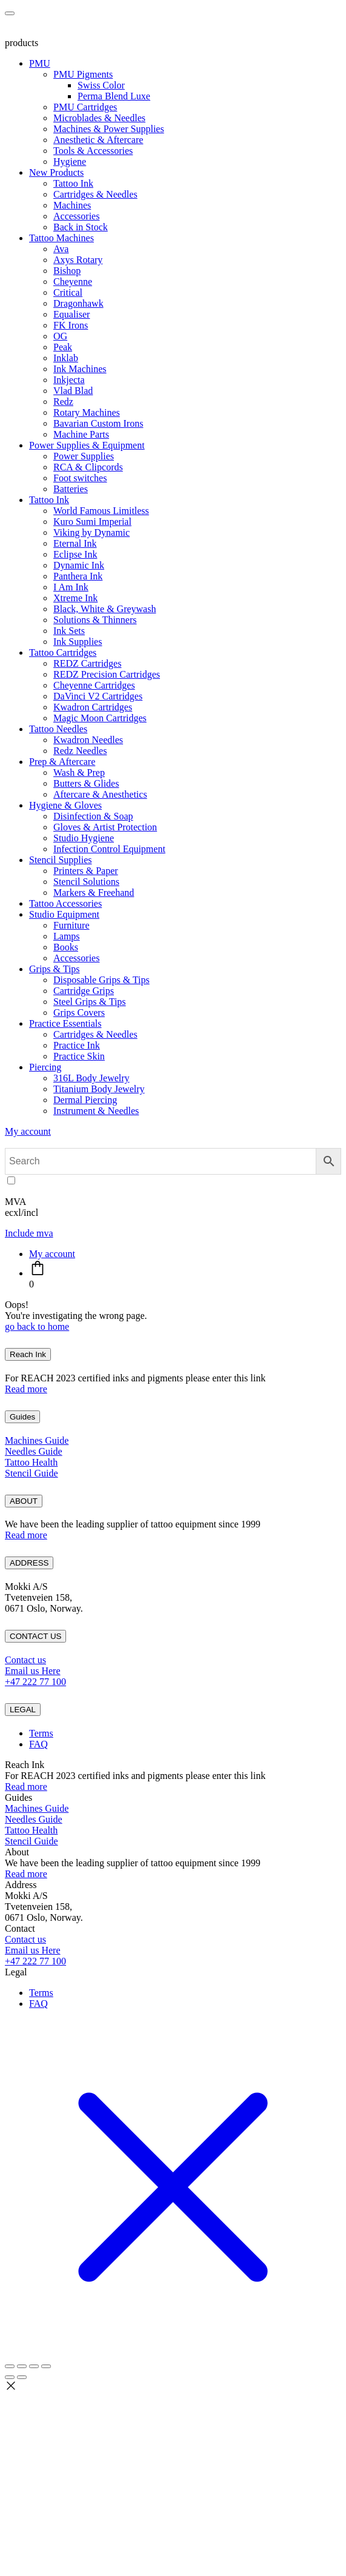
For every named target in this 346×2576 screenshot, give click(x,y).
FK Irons (70, 325)
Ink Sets (69, 631)
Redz (63, 401)
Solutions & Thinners (95, 620)
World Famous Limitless (101, 511)
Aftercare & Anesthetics (100, 794)
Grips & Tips (54, 969)
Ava (60, 249)
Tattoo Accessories (65, 903)
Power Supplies (83, 456)
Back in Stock (80, 227)
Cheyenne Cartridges (94, 685)
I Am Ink (70, 587)
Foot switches (80, 478)
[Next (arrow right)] (22, 2377)
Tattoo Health (31, 1462)
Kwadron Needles (88, 740)
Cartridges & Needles (95, 194)
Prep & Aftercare (62, 761)
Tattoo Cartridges (62, 652)
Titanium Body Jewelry (99, 1089)
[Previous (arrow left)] (10, 2377)
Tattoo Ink (73, 183)
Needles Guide (33, 1451)
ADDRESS (29, 1562)
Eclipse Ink (75, 554)
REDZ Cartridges (87, 663)
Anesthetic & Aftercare (98, 140)
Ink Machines (80, 369)
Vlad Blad (73, 390)
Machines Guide (36, 1440)
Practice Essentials (65, 1023)
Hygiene (69, 161)
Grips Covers (79, 1012)
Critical (67, 292)
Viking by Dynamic (91, 532)
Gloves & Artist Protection (105, 827)
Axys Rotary (77, 260)
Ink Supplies (77, 641)
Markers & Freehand (93, 892)
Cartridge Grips (83, 991)
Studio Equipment (64, 914)
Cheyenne (72, 281)
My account (28, 1131)
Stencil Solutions (86, 881)
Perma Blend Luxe (114, 96)
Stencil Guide (31, 1473)
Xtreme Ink (75, 598)
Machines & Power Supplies (108, 129)
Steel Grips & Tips (89, 1001)
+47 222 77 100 (35, 1682)
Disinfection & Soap (93, 816)
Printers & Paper (85, 871)
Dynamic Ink (78, 565)
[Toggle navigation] (10, 13)
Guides (22, 1416)
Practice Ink (76, 1045)
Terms (41, 1733)
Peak (62, 347)
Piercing (45, 1067)
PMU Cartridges (85, 107)
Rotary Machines (86, 412)
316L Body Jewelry (91, 1078)
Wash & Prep (79, 772)
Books (65, 947)
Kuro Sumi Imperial (92, 521)
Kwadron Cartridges (92, 707)
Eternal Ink (75, 543)
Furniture (71, 925)
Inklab (65, 358)
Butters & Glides (86, 783)
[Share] (34, 2366)
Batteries (70, 489)
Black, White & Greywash (104, 609)
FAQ (38, 1744)
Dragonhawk (78, 303)
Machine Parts (81, 434)
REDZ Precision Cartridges (106, 674)
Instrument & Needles (96, 1111)
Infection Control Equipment (109, 849)
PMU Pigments (83, 74)
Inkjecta (69, 380)
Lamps (66, 936)
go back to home (37, 1326)
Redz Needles (80, 751)
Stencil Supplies (60, 860)
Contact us (25, 1660)
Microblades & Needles (99, 118)
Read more (26, 1389)
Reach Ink (28, 1354)
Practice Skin (79, 1056)
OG (60, 336)
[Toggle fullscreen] (22, 2366)
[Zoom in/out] (10, 2366)
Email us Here (33, 1671)
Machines (72, 205)
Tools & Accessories (93, 150)
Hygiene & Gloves (65, 805)
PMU (39, 63)
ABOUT (24, 1501)
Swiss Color (101, 85)
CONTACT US (35, 1636)
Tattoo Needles (58, 729)
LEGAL (23, 1709)
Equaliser (71, 314)
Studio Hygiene (83, 838)
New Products (56, 172)
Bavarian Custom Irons (98, 423)
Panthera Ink (77, 576)
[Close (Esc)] (46, 2366)
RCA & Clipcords (88, 467)
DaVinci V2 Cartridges (97, 696)
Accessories (76, 216)
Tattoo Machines (61, 238)
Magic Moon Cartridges (100, 718)
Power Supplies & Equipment (87, 445)
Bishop (67, 270)
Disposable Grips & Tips (101, 980)
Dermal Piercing (85, 1100)
